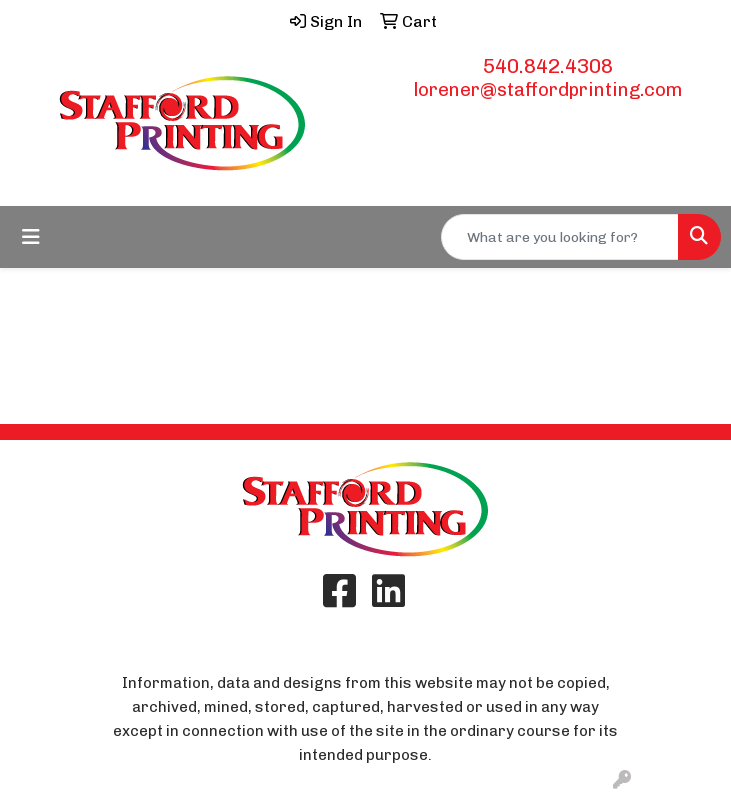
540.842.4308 (548, 66)
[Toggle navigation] (31, 237)
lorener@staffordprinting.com (548, 89)
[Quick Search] (560, 237)
